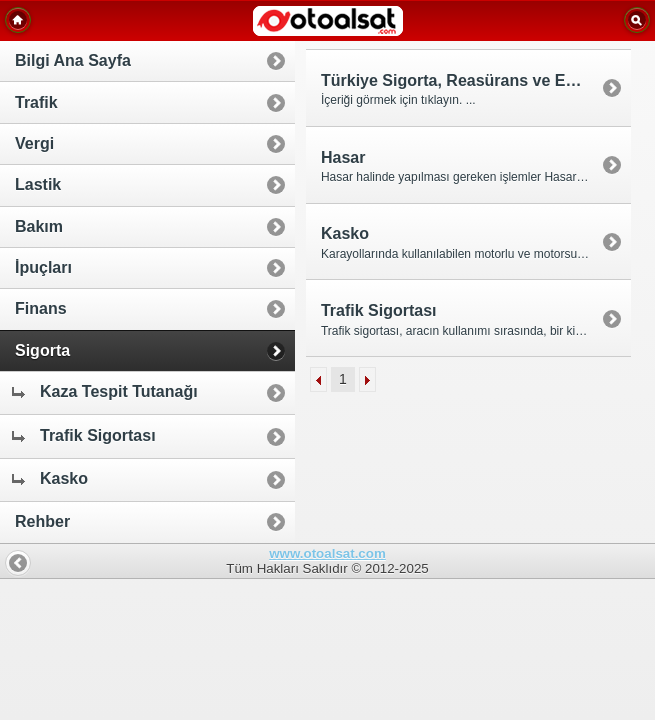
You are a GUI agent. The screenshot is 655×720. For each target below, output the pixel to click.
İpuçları (43, 267)
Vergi (34, 143)
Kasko (49, 478)
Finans (41, 308)
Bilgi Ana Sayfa (73, 60)
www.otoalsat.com (327, 553)
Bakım (39, 226)
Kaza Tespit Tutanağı (104, 391)
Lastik (38, 184)
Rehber (42, 521)
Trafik (36, 102)
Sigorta (42, 350)
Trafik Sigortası (83, 435)
